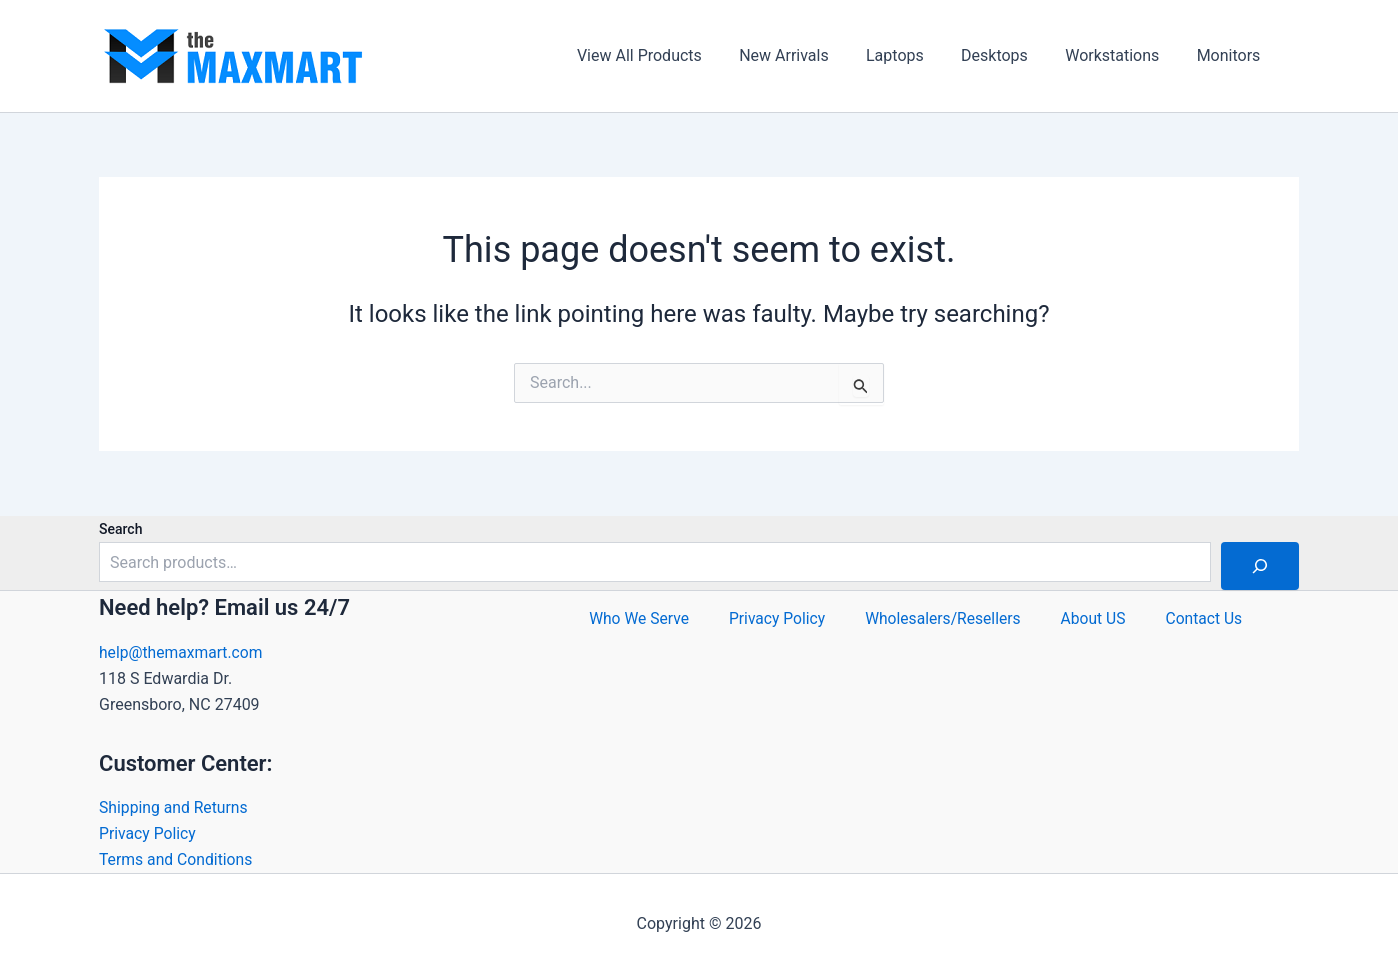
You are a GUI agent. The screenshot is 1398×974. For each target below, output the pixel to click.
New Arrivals (808, 55)
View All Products (668, 55)
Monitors (1231, 55)
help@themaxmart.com (182, 650)
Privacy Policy (148, 832)
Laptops (914, 55)
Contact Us (1209, 622)
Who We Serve (634, 622)
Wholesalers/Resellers (943, 622)
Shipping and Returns (174, 806)
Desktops (1007, 55)
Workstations (1120, 55)
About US (1096, 622)
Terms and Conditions (177, 859)
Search (120, 528)
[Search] (1260, 565)
